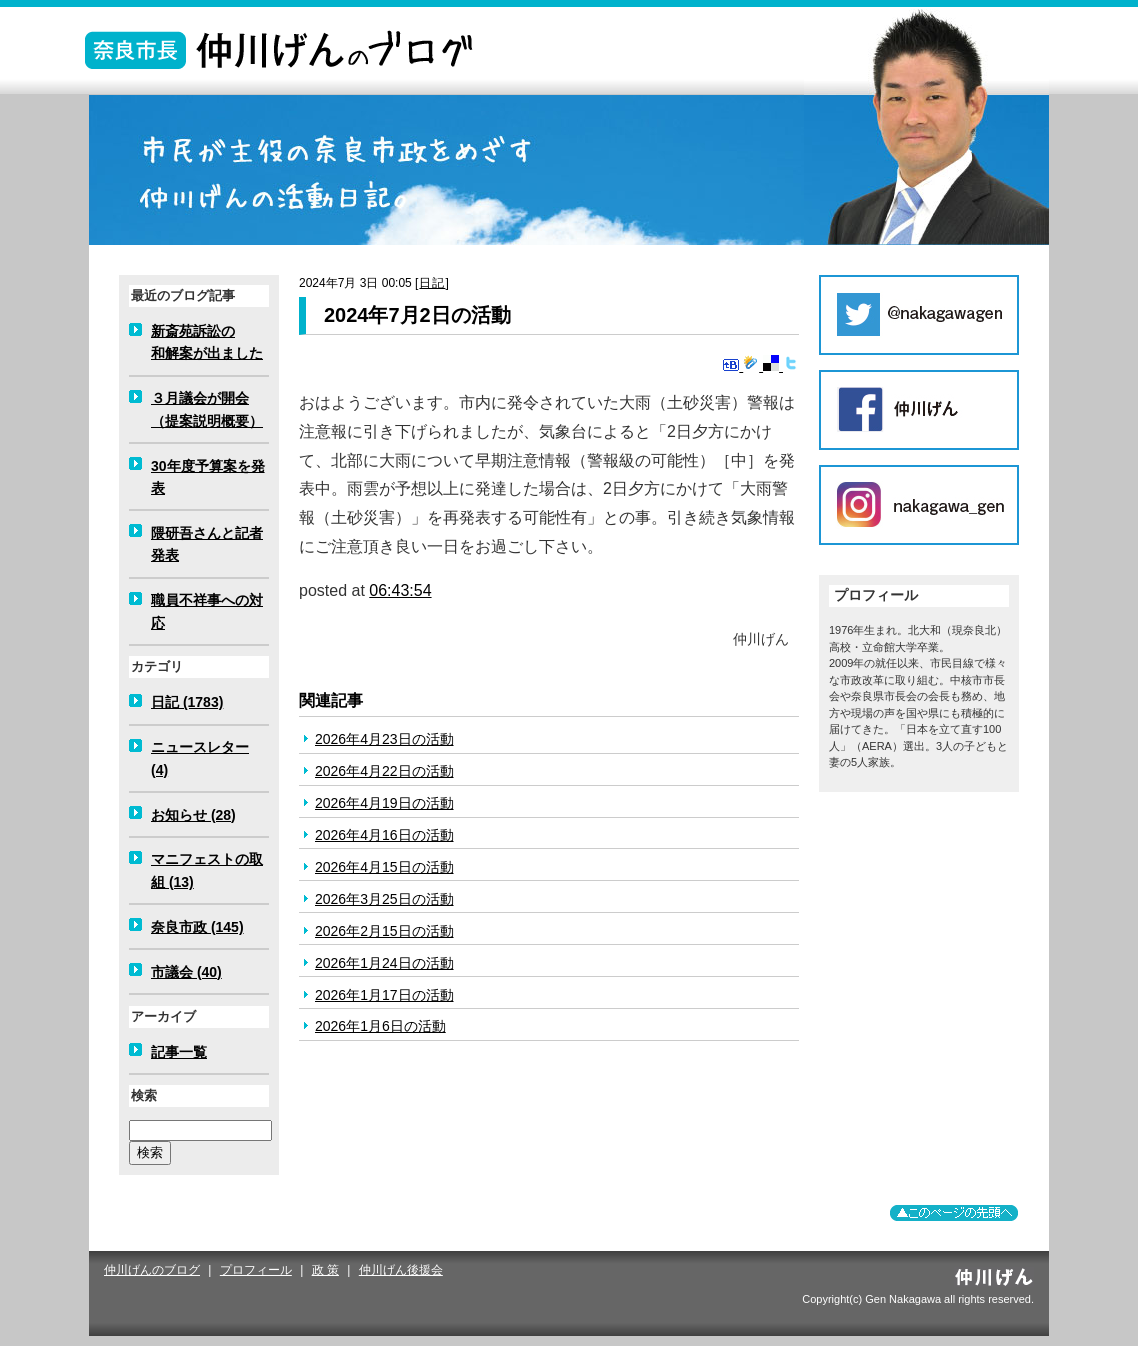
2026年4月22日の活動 (384, 771)
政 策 (325, 1270)
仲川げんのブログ (152, 1270)
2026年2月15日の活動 (384, 931)
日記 (432, 283)
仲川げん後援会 (401, 1270)
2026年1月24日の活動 (384, 963)
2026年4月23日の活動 (384, 739)
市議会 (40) (186, 972)
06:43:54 (400, 590)
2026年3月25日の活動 (384, 899)
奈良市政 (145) (197, 927)
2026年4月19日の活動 (384, 803)
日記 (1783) (187, 702)
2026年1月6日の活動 (380, 1026)
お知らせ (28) (193, 815)
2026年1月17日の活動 (384, 995)
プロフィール (256, 1270)
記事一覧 (179, 1052)
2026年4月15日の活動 (384, 867)
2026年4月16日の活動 (384, 835)
